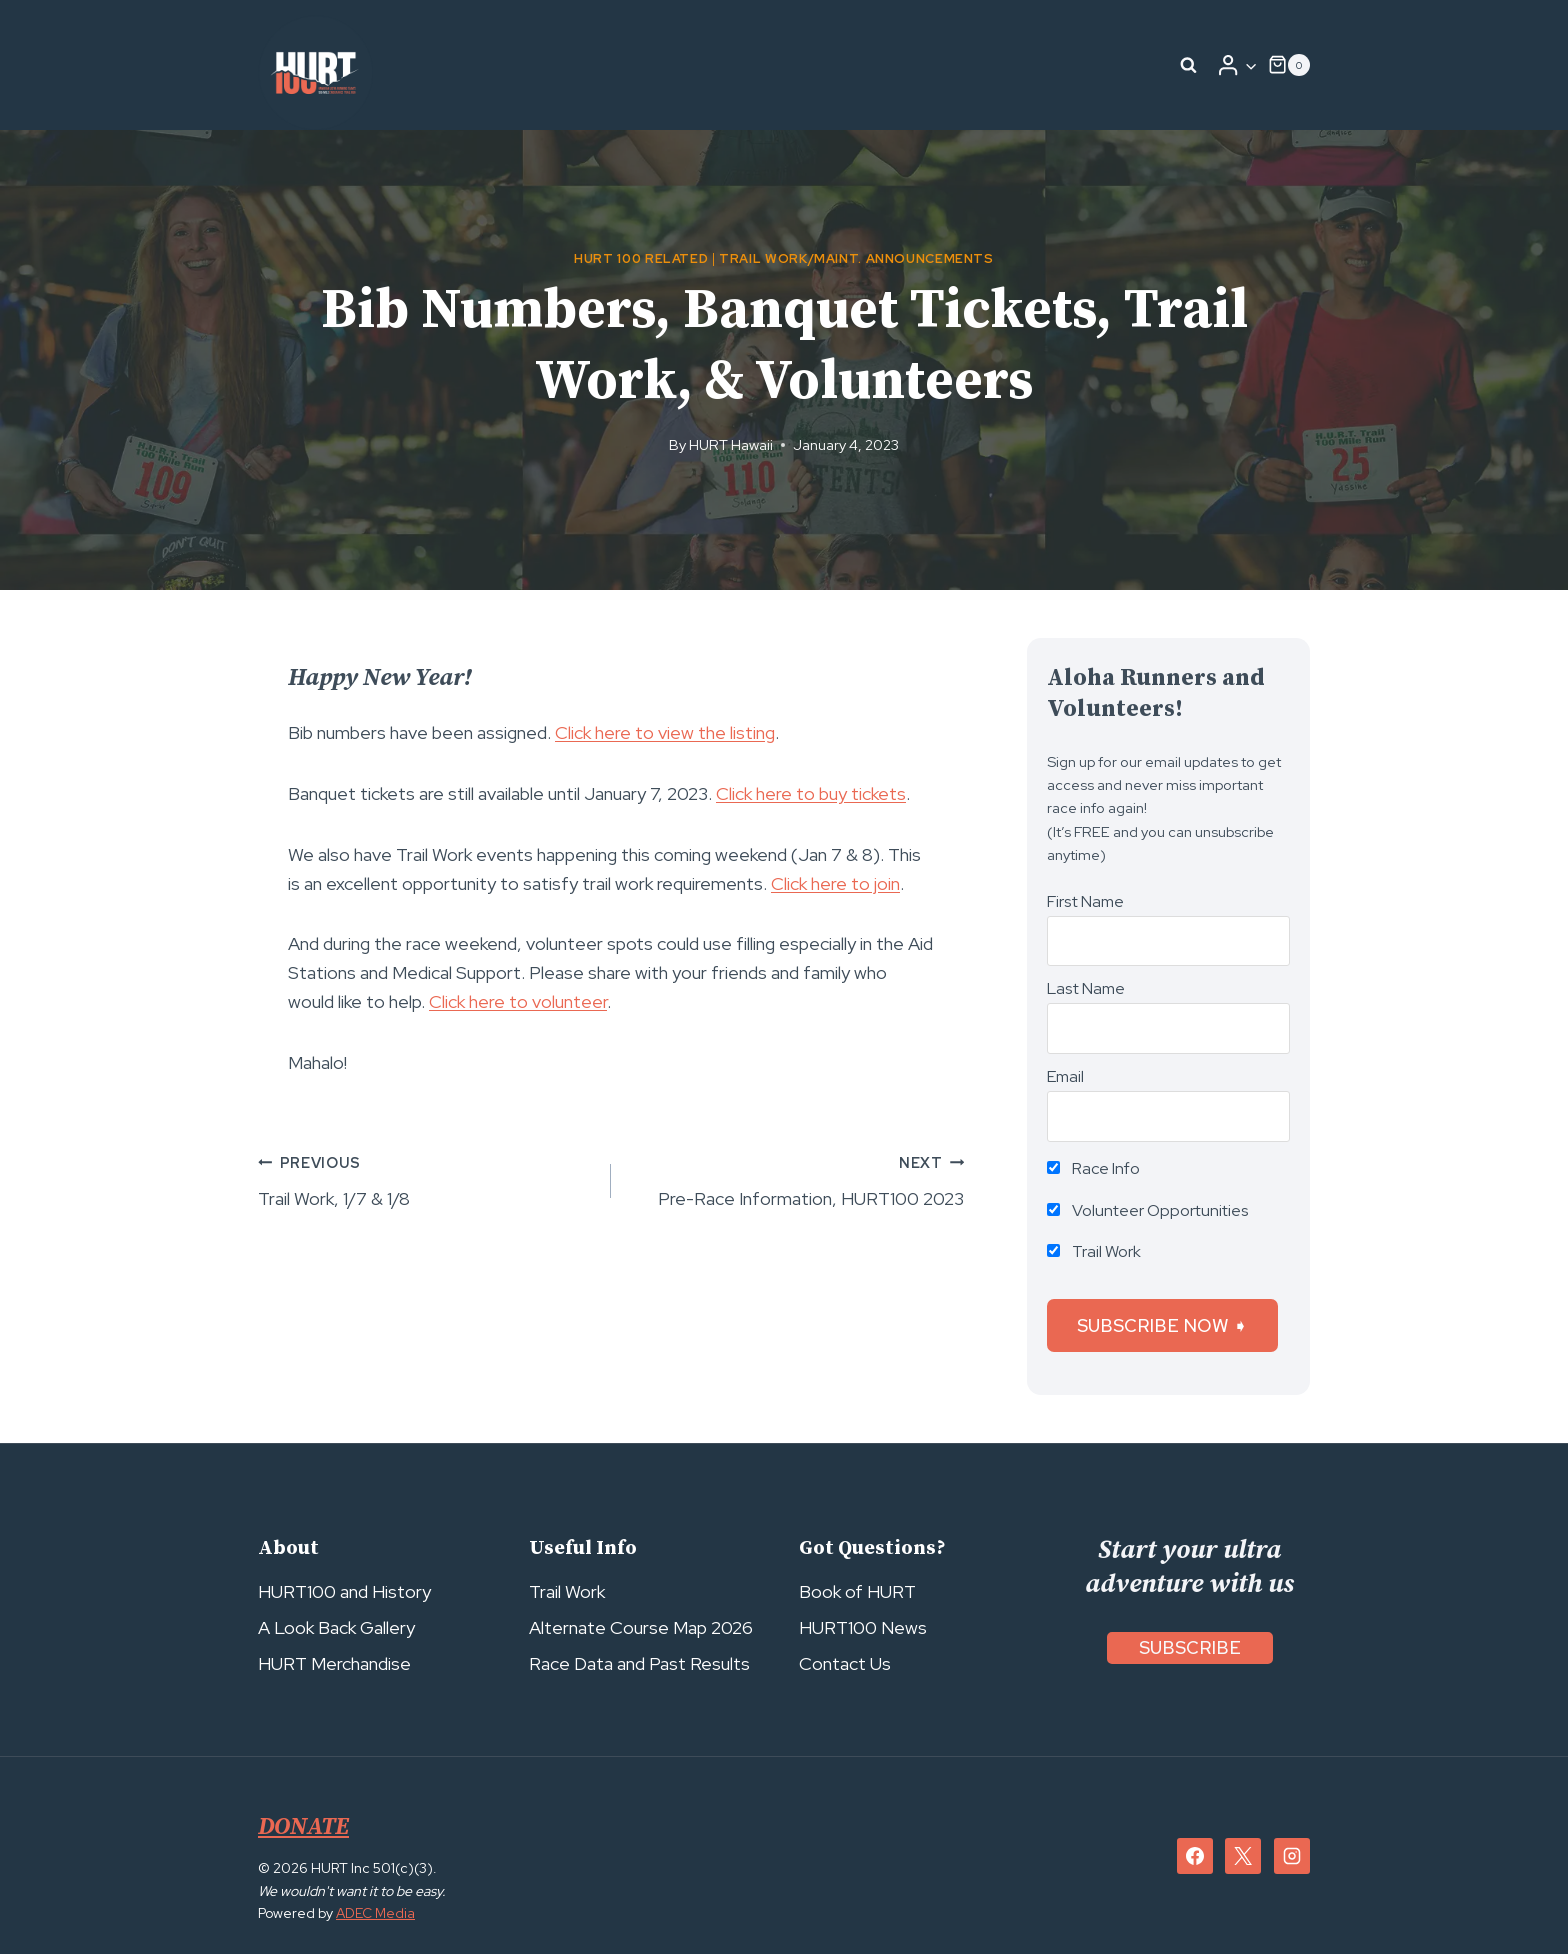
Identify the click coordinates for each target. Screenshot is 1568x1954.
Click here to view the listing (665, 732)
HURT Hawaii (731, 444)
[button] (1250, 65)
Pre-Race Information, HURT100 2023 (796, 1179)
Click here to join (835, 883)
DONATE (305, 1827)
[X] (1243, 1856)
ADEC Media (376, 1913)
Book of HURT (857, 1591)
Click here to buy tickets (811, 793)
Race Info (1093, 1168)
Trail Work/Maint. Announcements (856, 258)
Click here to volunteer (518, 1001)
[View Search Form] (1189, 65)
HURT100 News (863, 1627)
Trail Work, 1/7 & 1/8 (425, 1179)
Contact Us (845, 1663)
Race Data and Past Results (639, 1663)
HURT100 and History (344, 1591)
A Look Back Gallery (336, 1627)
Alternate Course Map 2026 (641, 1627)
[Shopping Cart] (1289, 65)
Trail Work (1094, 1251)
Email (1065, 1076)
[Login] (1237, 65)
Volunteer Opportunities (1148, 1210)
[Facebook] (1195, 1856)
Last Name (1086, 988)
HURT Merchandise (334, 1663)
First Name (1085, 901)
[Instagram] (1292, 1856)
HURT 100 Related (641, 258)
